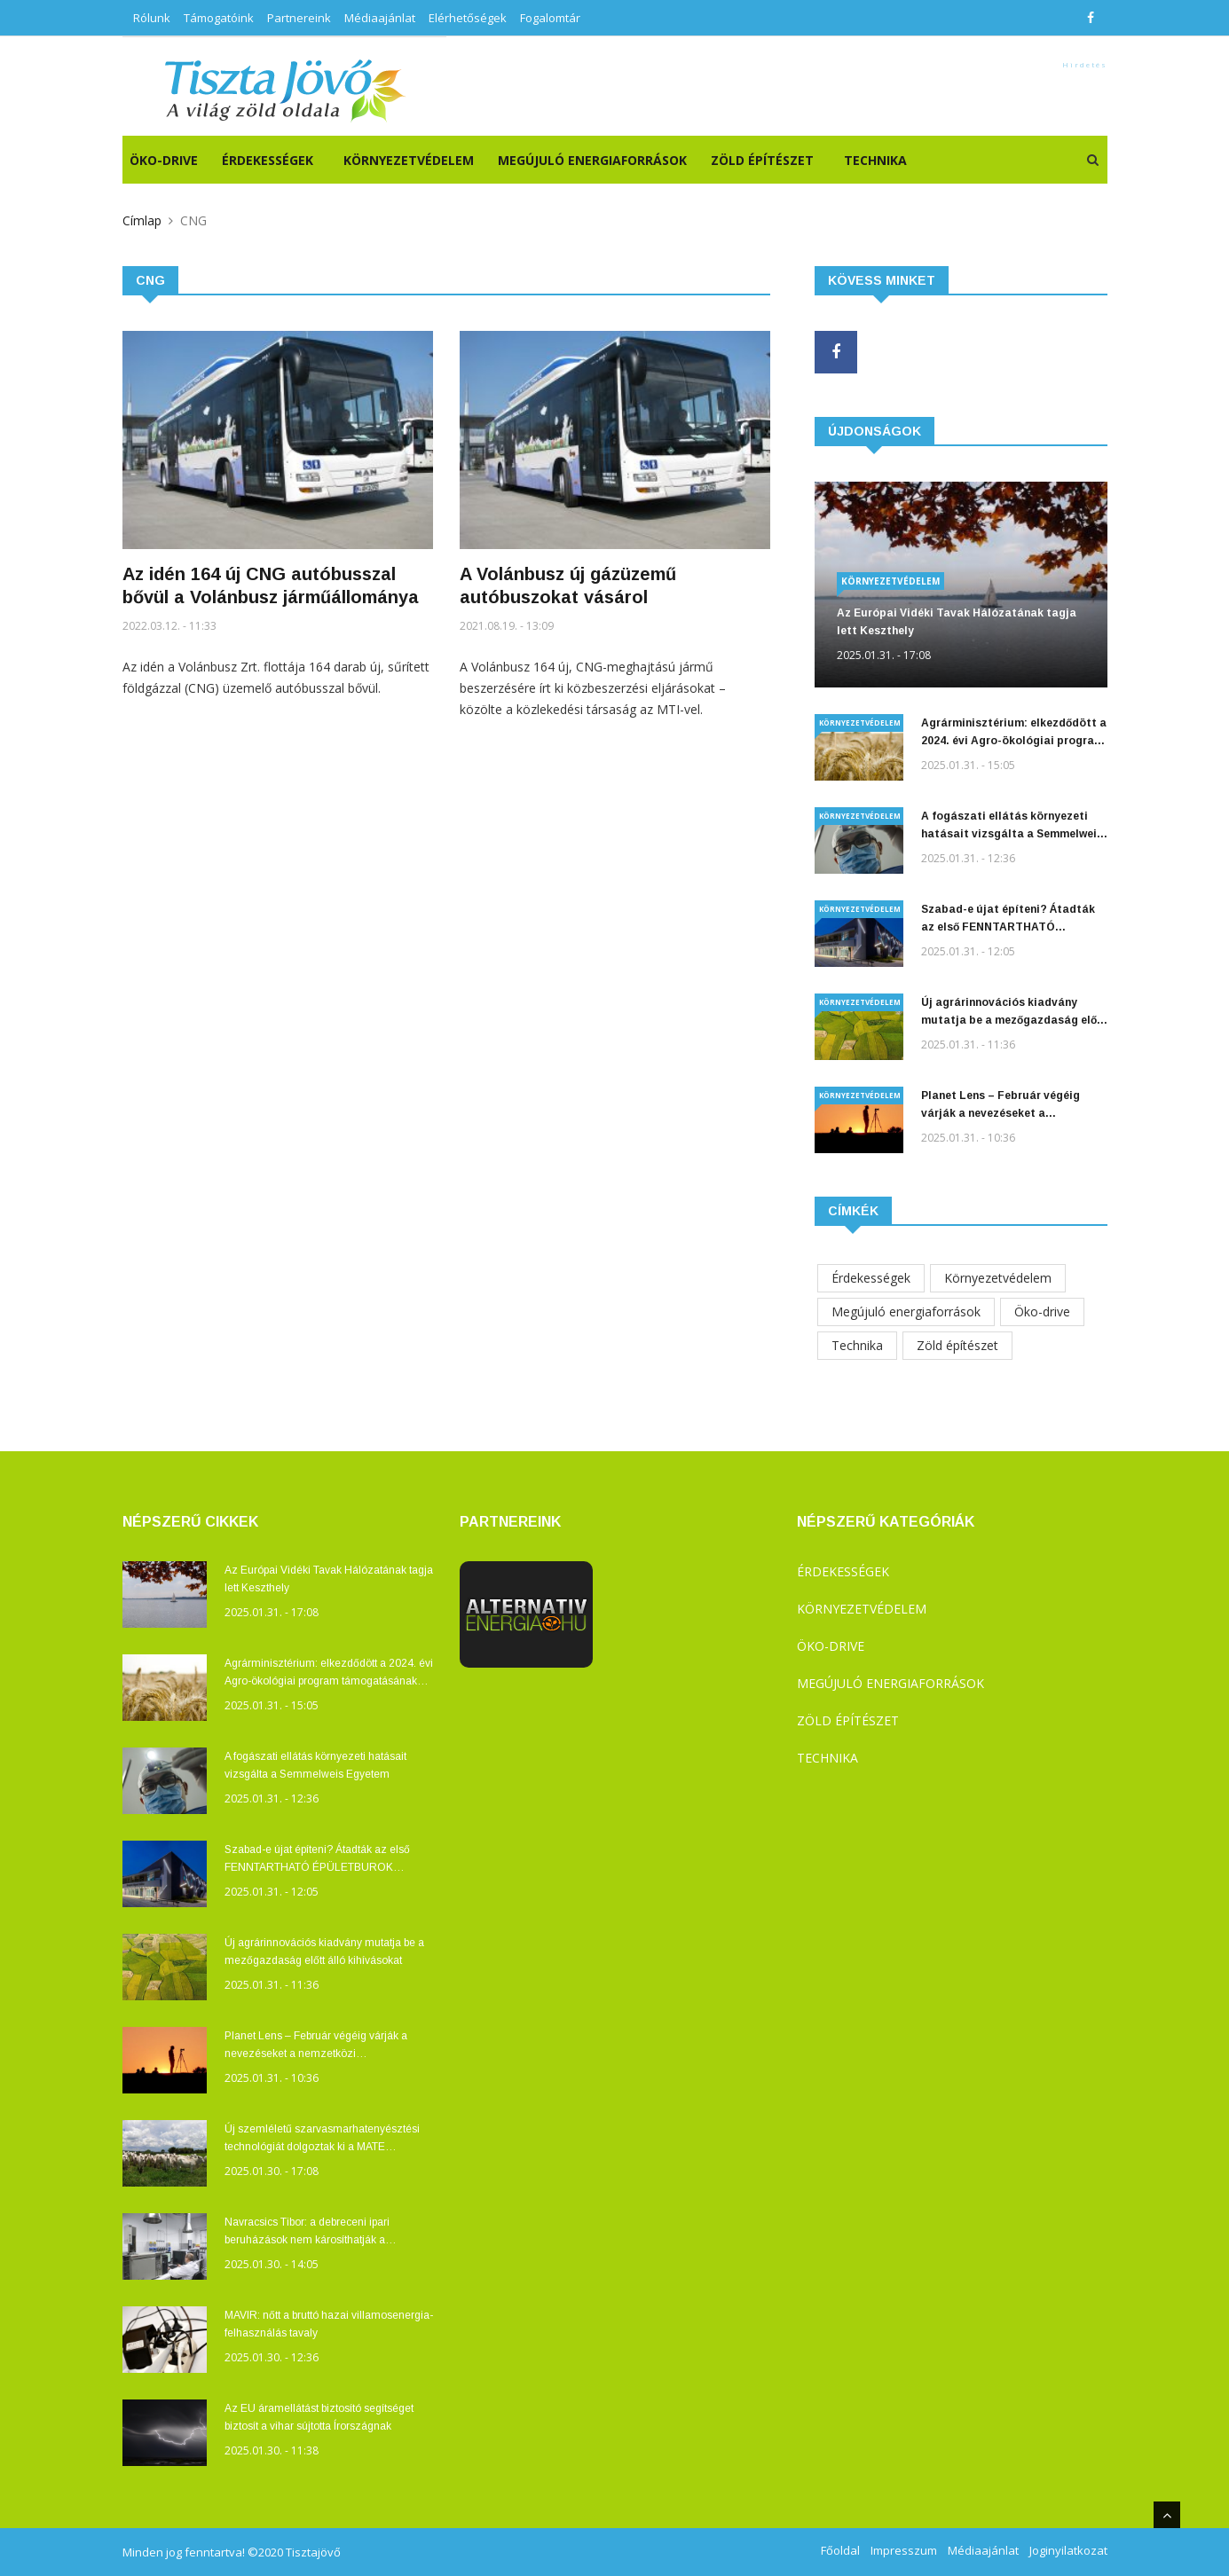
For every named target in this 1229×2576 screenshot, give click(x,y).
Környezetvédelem (408, 160)
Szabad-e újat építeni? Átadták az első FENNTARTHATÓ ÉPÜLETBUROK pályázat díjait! (1008, 919)
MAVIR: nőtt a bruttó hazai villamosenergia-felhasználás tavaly (329, 2324)
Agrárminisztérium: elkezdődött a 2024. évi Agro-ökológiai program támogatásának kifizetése (1014, 733)
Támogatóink (219, 18)
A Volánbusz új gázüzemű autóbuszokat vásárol (568, 585)
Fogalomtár (550, 18)
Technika (875, 160)
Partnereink (299, 18)
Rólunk (151, 18)
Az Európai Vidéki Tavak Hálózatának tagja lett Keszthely (956, 622)
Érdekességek (267, 160)
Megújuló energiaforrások (592, 160)
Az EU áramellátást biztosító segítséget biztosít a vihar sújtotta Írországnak (319, 2417)
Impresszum (904, 2550)
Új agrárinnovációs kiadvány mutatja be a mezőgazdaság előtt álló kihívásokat (1014, 1012)
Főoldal (840, 2550)
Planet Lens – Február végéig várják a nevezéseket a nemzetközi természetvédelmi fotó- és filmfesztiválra (1003, 1105)
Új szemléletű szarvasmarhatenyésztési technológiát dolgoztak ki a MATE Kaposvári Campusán (322, 2139)
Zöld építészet (762, 160)
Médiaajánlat (379, 18)
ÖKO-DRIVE (164, 160)
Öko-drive (1042, 1311)
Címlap (142, 220)
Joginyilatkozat (1068, 2550)
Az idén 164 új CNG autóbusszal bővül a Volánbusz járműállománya (270, 585)
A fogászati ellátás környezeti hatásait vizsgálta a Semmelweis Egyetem (1012, 826)
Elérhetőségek (468, 18)
